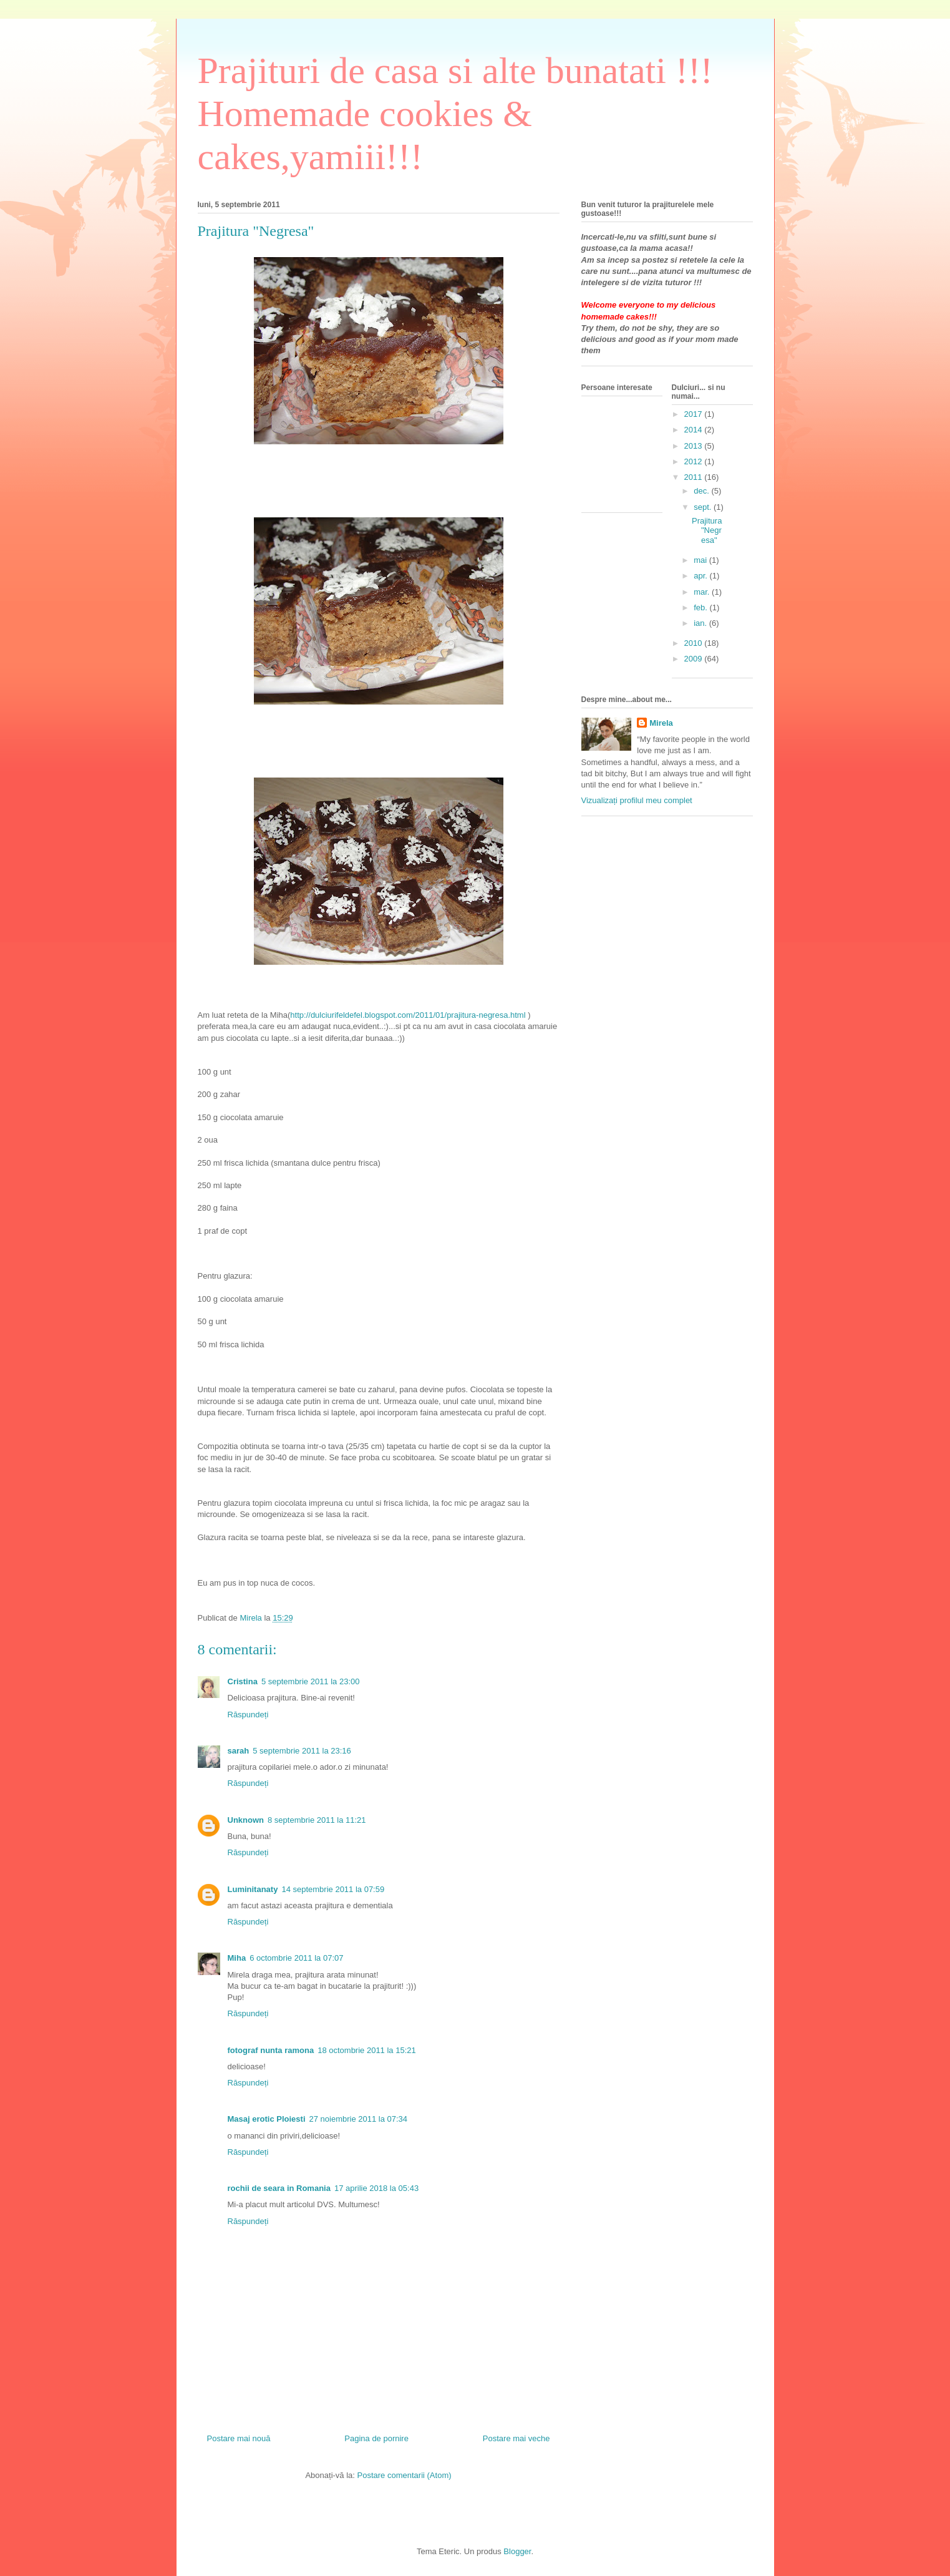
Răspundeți (248, 1714)
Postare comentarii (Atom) (404, 2475)
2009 (694, 658)
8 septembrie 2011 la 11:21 (317, 1820)
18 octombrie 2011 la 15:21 (366, 2050)
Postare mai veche (516, 2438)
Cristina (243, 1681)
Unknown (246, 1820)
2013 (694, 446)
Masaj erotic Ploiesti (267, 2119)
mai (701, 560)
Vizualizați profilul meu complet (636, 800)
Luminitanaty (253, 1889)
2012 (694, 461)
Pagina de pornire (376, 2438)
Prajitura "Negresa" (707, 530)
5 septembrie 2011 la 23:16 (302, 1750)
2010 (694, 643)
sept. (704, 507)
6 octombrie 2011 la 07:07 (296, 1958)
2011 (694, 477)
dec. (702, 490)
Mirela (661, 723)
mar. (703, 592)
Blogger (517, 2551)
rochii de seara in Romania (279, 2188)
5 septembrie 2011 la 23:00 (310, 1681)
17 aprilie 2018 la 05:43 (376, 2188)
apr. (701, 575)
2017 (694, 414)
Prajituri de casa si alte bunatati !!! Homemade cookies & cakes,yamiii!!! (455, 113)
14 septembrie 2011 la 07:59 (332, 1889)
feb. (701, 607)
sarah (239, 1750)
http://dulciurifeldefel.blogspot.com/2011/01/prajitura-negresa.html (407, 1015)
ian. (701, 623)
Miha (237, 1958)
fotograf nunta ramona (271, 2050)
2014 (694, 429)
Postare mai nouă (239, 2438)
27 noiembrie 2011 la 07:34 (358, 2119)
